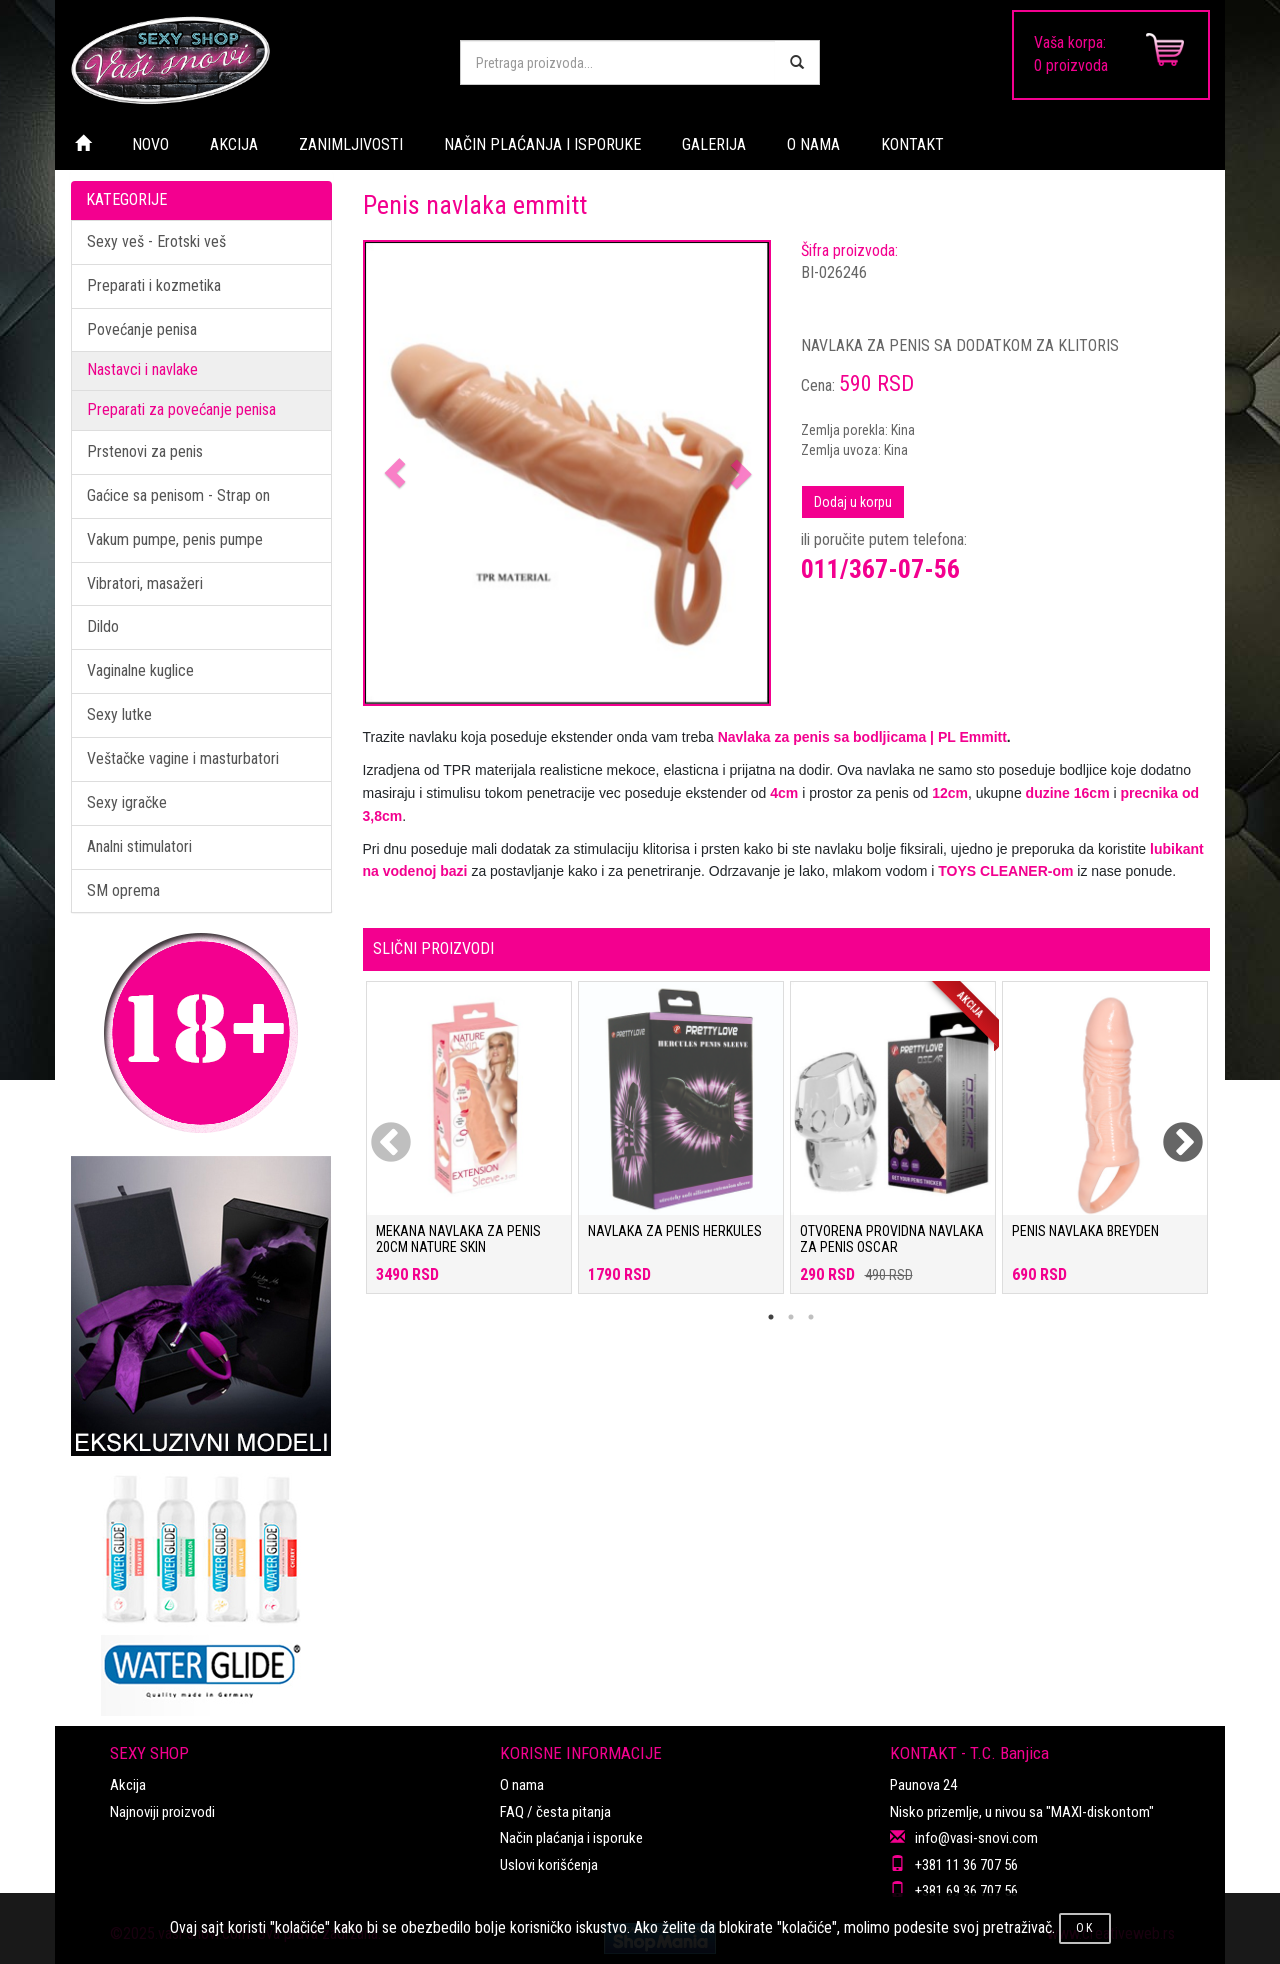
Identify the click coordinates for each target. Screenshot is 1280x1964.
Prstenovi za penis (145, 451)
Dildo (103, 626)
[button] (395, 473)
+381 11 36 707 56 (966, 1865)
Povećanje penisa (142, 329)
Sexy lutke (119, 714)
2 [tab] (791, 1317)
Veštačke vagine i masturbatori (183, 758)
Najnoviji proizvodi (162, 1812)
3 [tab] (811, 1317)
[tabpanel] (469, 1147)
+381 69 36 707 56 (966, 1891)
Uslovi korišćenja (549, 1865)
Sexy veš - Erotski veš (156, 241)
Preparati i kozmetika (154, 285)
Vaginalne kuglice (140, 670)
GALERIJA (714, 144)
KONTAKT (912, 144)
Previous (378, 1131)
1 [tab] (771, 1317)
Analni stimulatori (139, 846)
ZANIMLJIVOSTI (351, 144)
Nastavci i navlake (142, 369)
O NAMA (813, 144)
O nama (522, 1785)
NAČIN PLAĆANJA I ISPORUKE (542, 144)
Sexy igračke (127, 802)
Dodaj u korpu (853, 502)
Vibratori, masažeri (145, 583)
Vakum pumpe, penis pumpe (175, 539)
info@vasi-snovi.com (976, 1838)
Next (1170, 1131)
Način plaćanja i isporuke (571, 1838)
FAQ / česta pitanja (555, 1812)
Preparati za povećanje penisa (181, 409)
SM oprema (123, 890)
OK (1085, 1928)
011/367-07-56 (880, 569)
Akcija (128, 1785)
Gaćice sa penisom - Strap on (178, 495)
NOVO (150, 144)
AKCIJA (234, 144)
